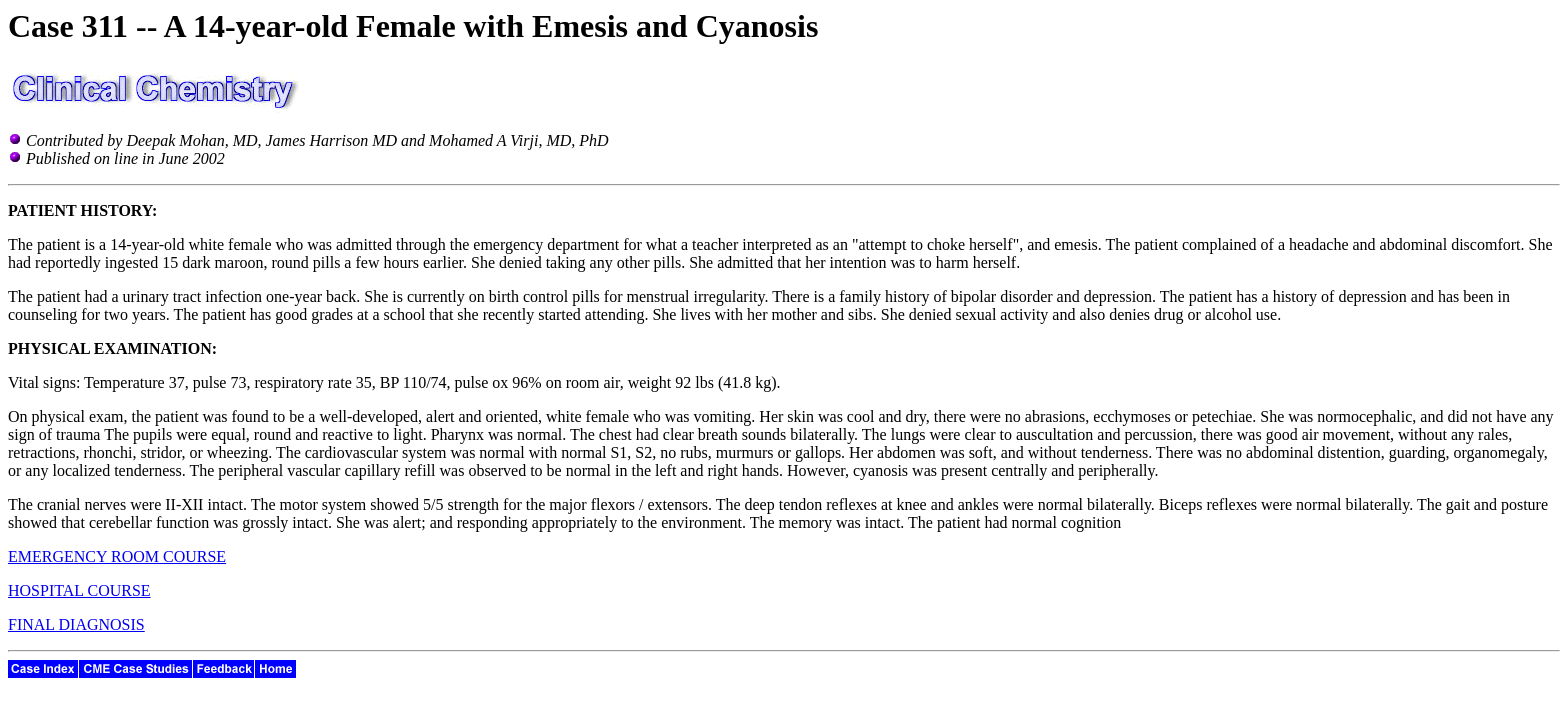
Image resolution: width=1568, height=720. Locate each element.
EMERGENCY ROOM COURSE (117, 556)
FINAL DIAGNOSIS (76, 624)
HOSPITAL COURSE (79, 590)
